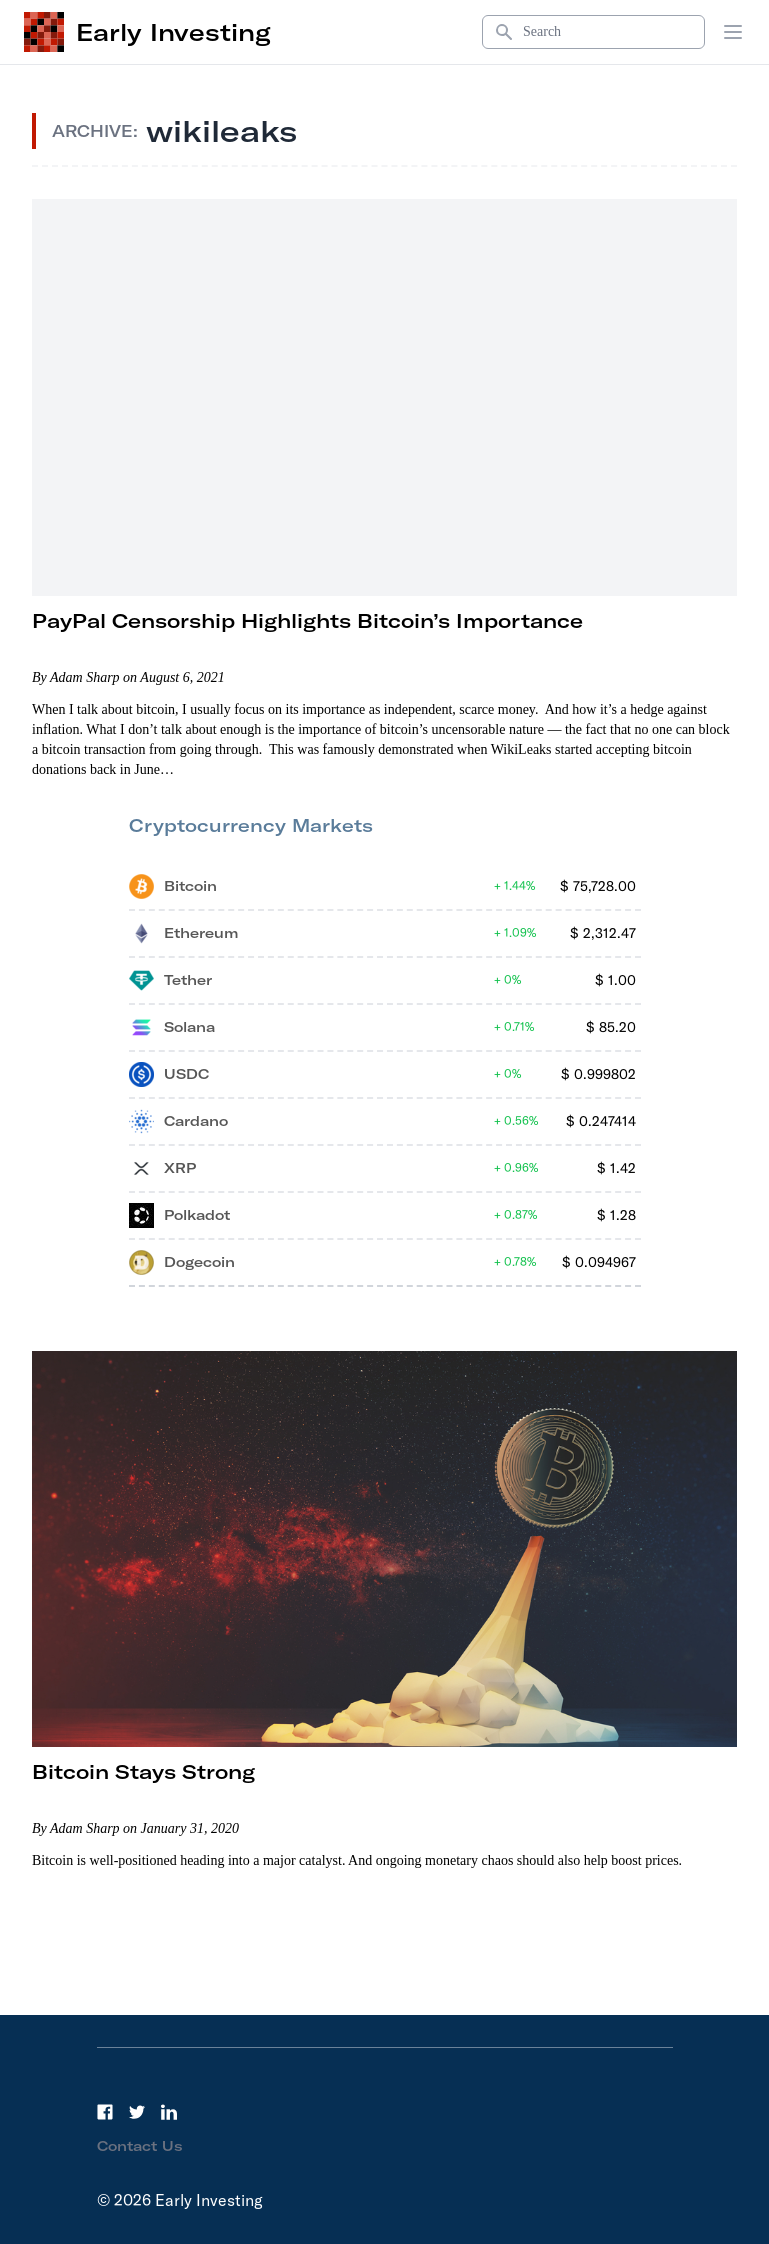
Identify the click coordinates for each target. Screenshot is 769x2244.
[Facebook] (105, 2112)
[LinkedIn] (169, 2112)
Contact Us (140, 2146)
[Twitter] (137, 2112)
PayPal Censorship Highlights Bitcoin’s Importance (307, 620)
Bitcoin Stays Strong (143, 1771)
